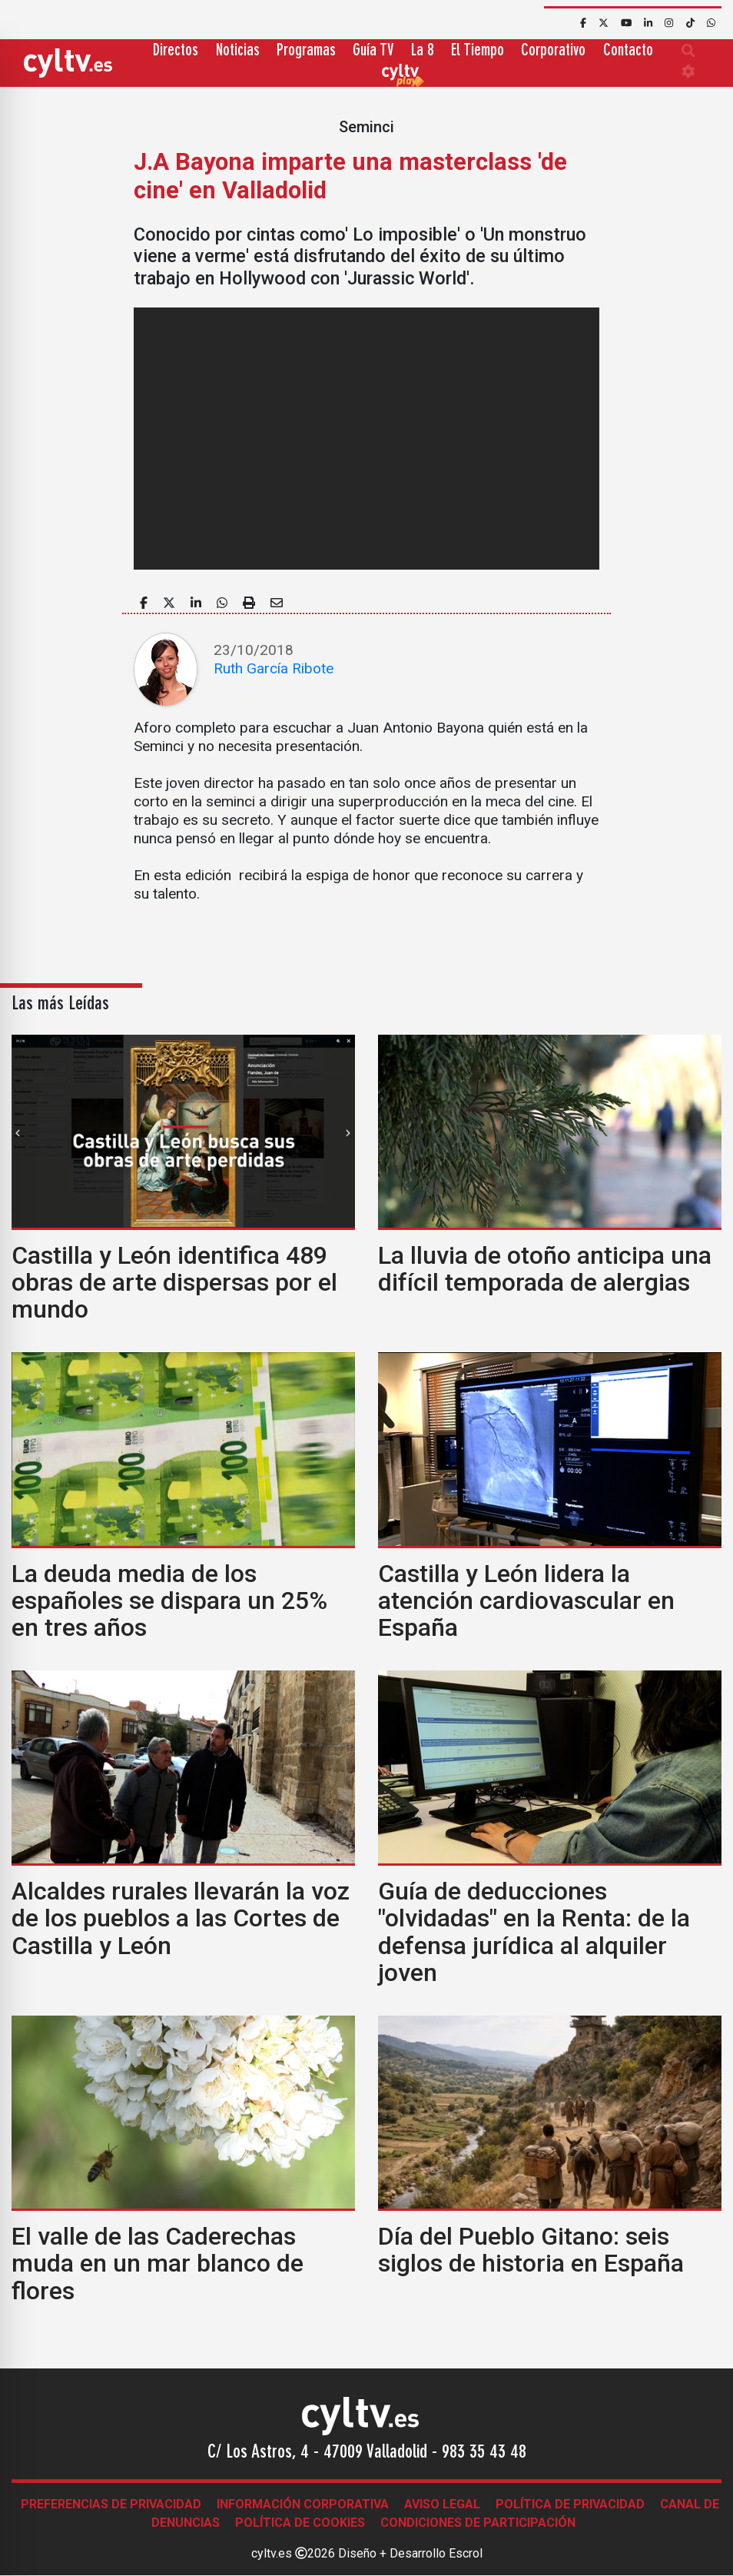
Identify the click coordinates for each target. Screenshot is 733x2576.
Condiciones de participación (477, 2522)
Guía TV (373, 51)
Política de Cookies (300, 2522)
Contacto (628, 51)
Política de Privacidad (570, 2504)
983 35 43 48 (484, 2453)
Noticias (238, 51)
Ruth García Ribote (273, 668)
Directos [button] (175, 51)
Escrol (466, 2553)
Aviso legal (442, 2504)
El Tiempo (477, 51)
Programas (306, 51)
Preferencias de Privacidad (111, 2504)
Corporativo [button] (553, 51)
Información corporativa (303, 2504)
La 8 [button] (422, 51)
